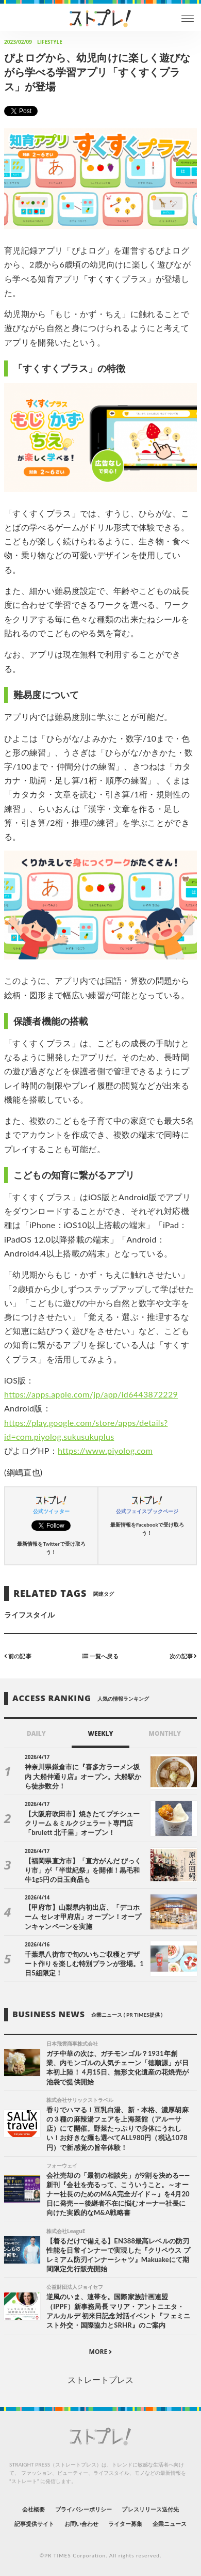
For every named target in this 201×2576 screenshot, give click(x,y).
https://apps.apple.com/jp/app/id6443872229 (91, 1394)
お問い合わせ (81, 2523)
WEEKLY (100, 1733)
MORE (100, 2351)
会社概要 (33, 2509)
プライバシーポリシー (83, 2509)
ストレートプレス (100, 2379)
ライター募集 (125, 2523)
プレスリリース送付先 (150, 2509)
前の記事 (17, 1656)
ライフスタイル (29, 1614)
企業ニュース (170, 2523)
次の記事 (183, 1656)
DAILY (36, 1733)
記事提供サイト (34, 2523)
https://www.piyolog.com (105, 1450)
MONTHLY (164, 1733)
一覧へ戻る (100, 1656)
